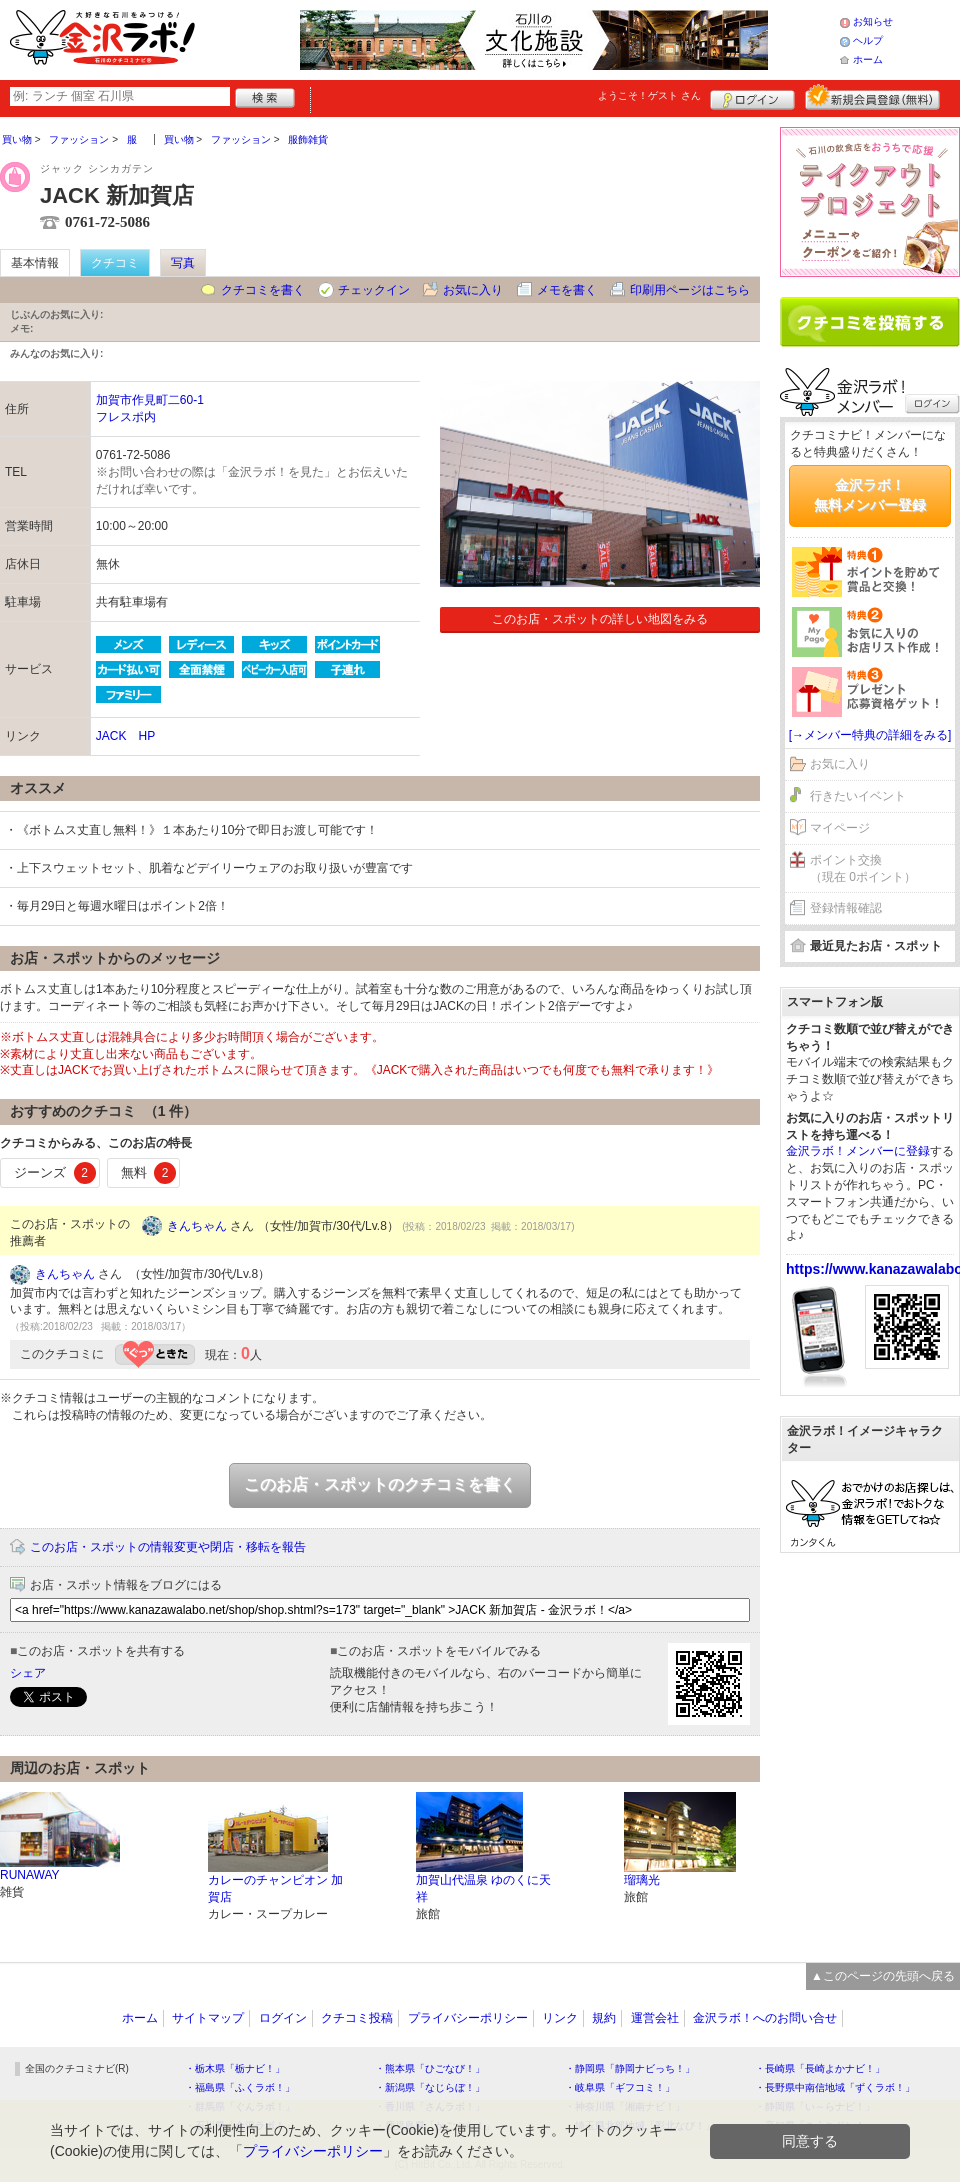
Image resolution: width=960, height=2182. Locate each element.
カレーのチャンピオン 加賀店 (275, 1888)
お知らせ (873, 21)
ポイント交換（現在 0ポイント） (863, 868)
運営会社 (655, 2018)
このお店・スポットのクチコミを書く (380, 1484)
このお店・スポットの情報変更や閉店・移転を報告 (168, 1547)
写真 (183, 263)
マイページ (840, 828)
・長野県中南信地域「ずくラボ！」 (835, 2087)
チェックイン (374, 290)
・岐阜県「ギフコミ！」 (620, 2087)
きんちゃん (197, 1226)
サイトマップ (208, 2018)
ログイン (752, 97)
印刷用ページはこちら (690, 290)
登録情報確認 (846, 908)
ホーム (868, 59)
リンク (560, 2018)
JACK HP (125, 736)
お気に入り (473, 290)
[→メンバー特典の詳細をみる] (870, 735)
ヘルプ (868, 40)
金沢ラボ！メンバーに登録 (858, 1151)
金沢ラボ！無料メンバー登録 (870, 495)
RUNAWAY (30, 1875)
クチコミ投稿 (357, 2018)
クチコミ (115, 263)
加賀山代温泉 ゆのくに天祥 (483, 1888)
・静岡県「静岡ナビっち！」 (630, 2068)
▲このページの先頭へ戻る (883, 1976)
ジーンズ (55, 1173)
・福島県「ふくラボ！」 (240, 2087)
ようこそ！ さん (649, 95)
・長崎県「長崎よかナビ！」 (820, 2068)
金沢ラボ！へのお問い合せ (765, 2018)
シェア (28, 1673)
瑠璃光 (642, 1880)
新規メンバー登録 (872, 97)
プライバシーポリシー (468, 2018)
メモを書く (567, 290)
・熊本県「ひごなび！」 (430, 2068)
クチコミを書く (263, 290)
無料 (149, 1173)
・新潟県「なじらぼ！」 (430, 2087)
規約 (604, 2018)
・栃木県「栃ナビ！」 (235, 2068)
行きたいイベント (858, 796)
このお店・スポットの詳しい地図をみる (600, 619)
